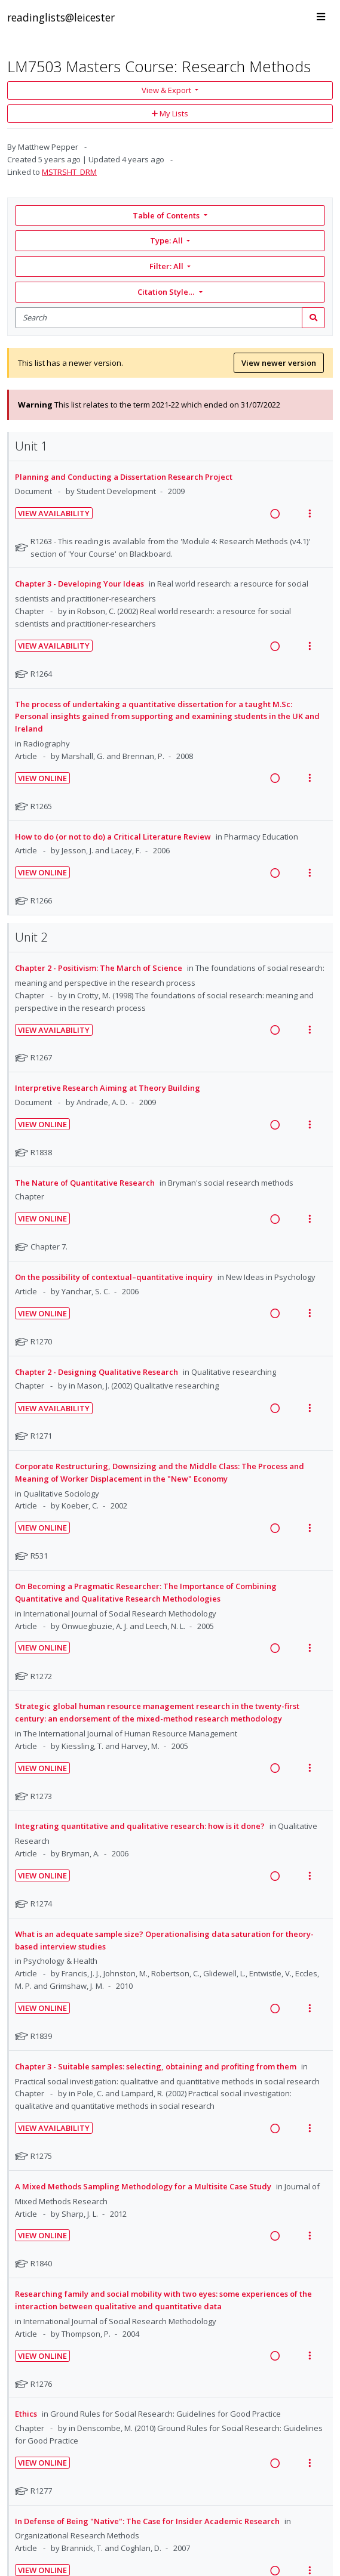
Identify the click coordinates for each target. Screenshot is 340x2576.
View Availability (54, 513)
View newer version (278, 362)
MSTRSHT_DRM (69, 171)
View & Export (167, 90)
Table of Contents (167, 215)
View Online (42, 778)
